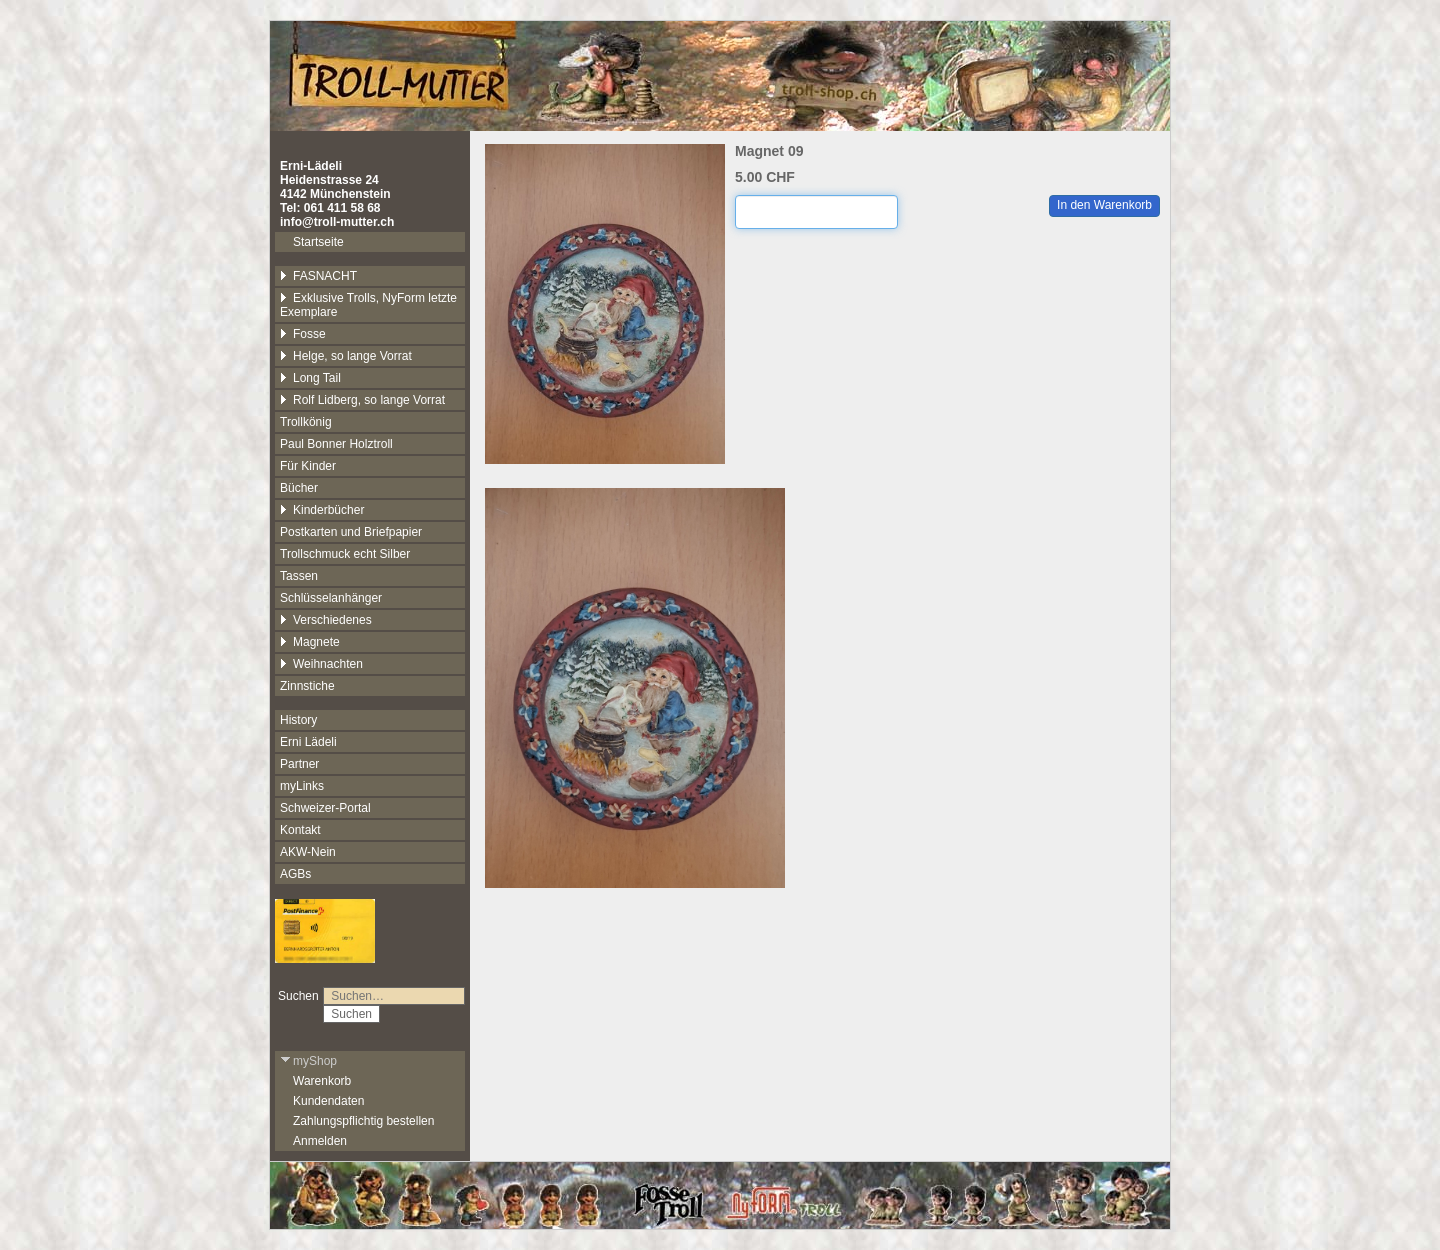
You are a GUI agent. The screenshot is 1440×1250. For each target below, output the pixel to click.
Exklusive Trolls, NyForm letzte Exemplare (368, 305)
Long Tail (310, 378)
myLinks (302, 786)
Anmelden (320, 1141)
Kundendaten (328, 1101)
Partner (299, 764)
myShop (308, 1061)
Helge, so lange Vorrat (346, 356)
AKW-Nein (308, 852)
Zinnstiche (307, 686)
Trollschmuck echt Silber (345, 554)
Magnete (310, 642)
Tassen (299, 576)
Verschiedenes (326, 620)
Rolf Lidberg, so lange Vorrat (362, 400)
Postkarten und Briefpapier (351, 532)
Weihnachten (321, 664)
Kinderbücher (322, 510)
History (298, 720)
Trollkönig (306, 422)
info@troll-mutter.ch (337, 222)
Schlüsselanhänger (331, 598)
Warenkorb (322, 1081)
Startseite (318, 242)
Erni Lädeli (308, 742)
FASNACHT (318, 276)
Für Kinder (308, 466)
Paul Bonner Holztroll (336, 444)
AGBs (295, 874)
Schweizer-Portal (325, 808)
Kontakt (300, 830)
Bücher (299, 488)
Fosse (303, 334)
